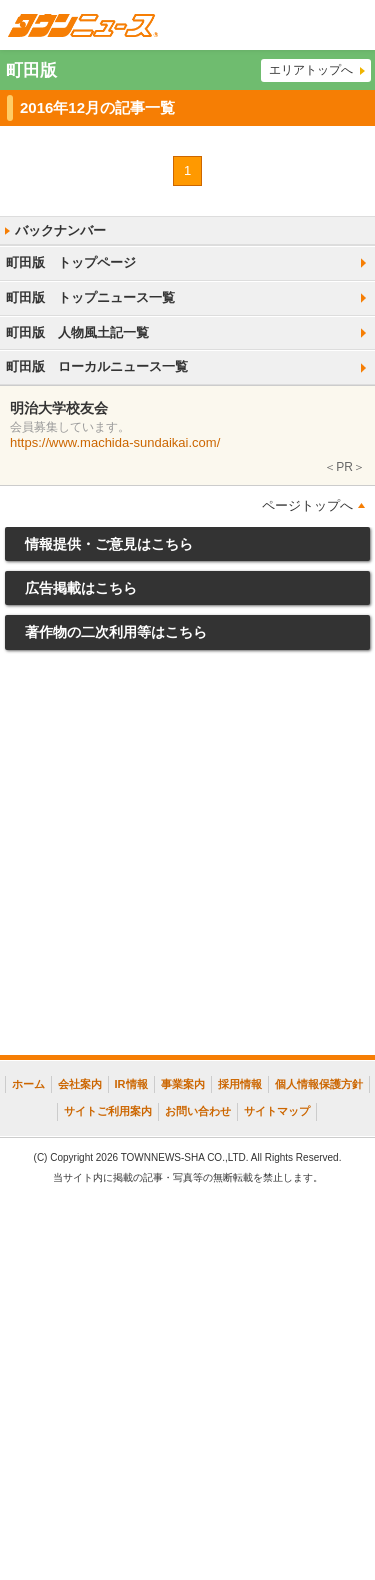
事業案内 (183, 1084)
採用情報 (240, 1084)
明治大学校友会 (59, 408)
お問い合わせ (198, 1111)
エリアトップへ (311, 70)
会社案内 (80, 1084)
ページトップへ (307, 505)
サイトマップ (277, 1111)
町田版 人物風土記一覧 (77, 332)
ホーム (28, 1084)
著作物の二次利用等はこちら (116, 632)
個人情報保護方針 (319, 1084)
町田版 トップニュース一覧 (90, 297)
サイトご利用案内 (108, 1111)
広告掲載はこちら (81, 588)
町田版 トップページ (71, 262)
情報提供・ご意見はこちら (109, 544)
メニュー (350, 25)
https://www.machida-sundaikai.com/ (115, 442)
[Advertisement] (187, 857)
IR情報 (131, 1084)
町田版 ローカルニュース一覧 (97, 366)
